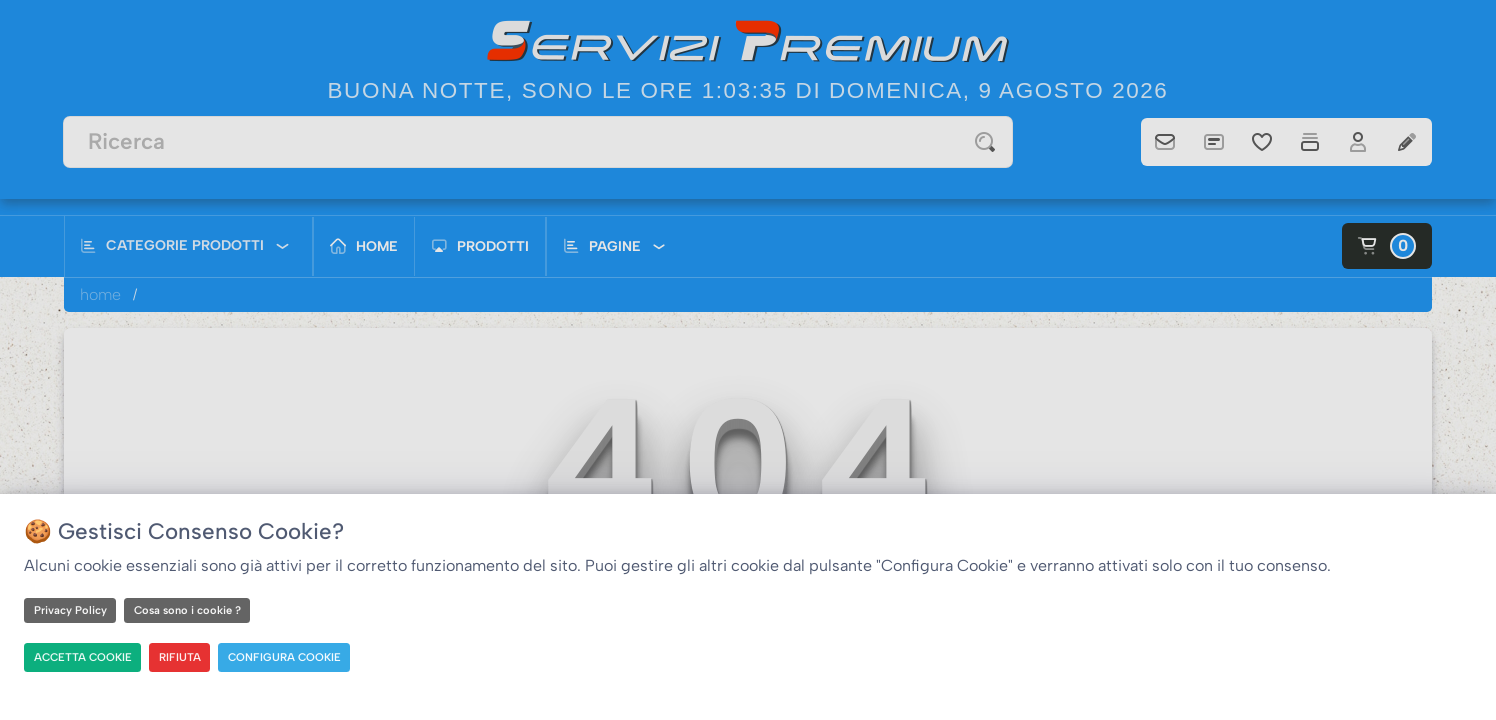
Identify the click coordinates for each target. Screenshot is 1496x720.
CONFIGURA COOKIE (288, 657)
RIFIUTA (183, 657)
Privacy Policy (70, 610)
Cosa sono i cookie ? (188, 610)
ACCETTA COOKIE (84, 657)
